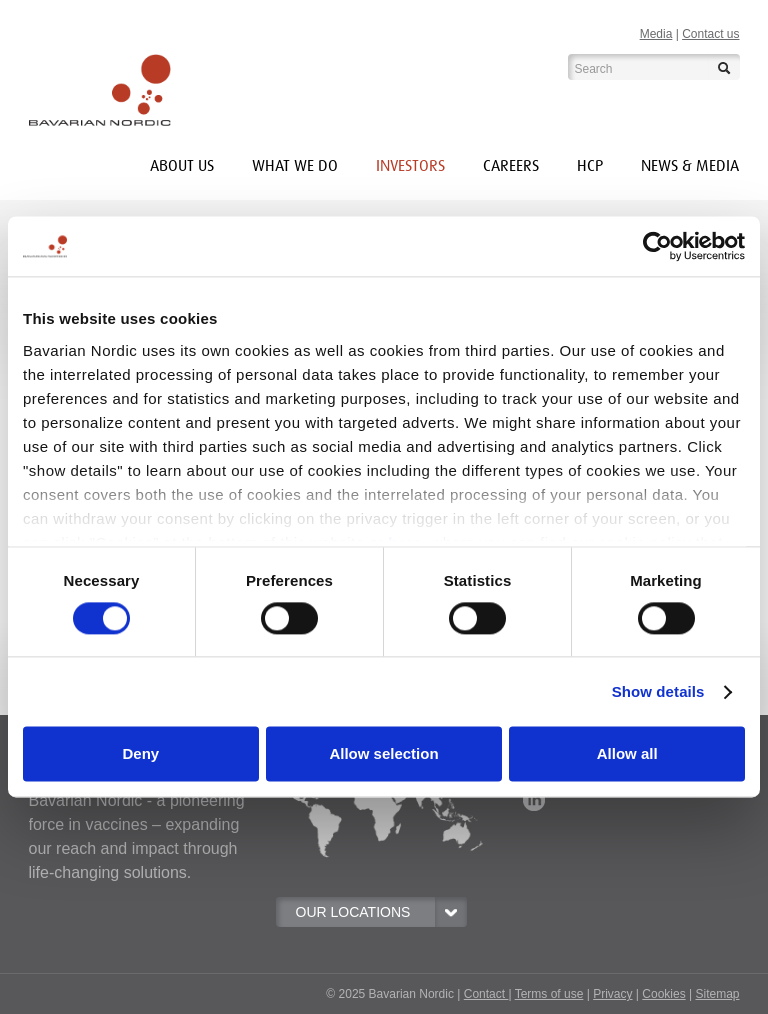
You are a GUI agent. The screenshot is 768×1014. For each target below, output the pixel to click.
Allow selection (383, 754)
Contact (486, 994)
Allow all (627, 754)
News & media (690, 166)
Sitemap (717, 994)
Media (656, 34)
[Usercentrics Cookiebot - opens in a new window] (657, 246)
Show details (658, 691)
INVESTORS (410, 166)
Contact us (710, 34)
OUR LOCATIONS (381, 912)
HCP (590, 166)
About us (182, 166)
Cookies (663, 994)
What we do (295, 166)
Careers (511, 166)
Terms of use (549, 994)
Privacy (612, 994)
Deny (140, 754)
